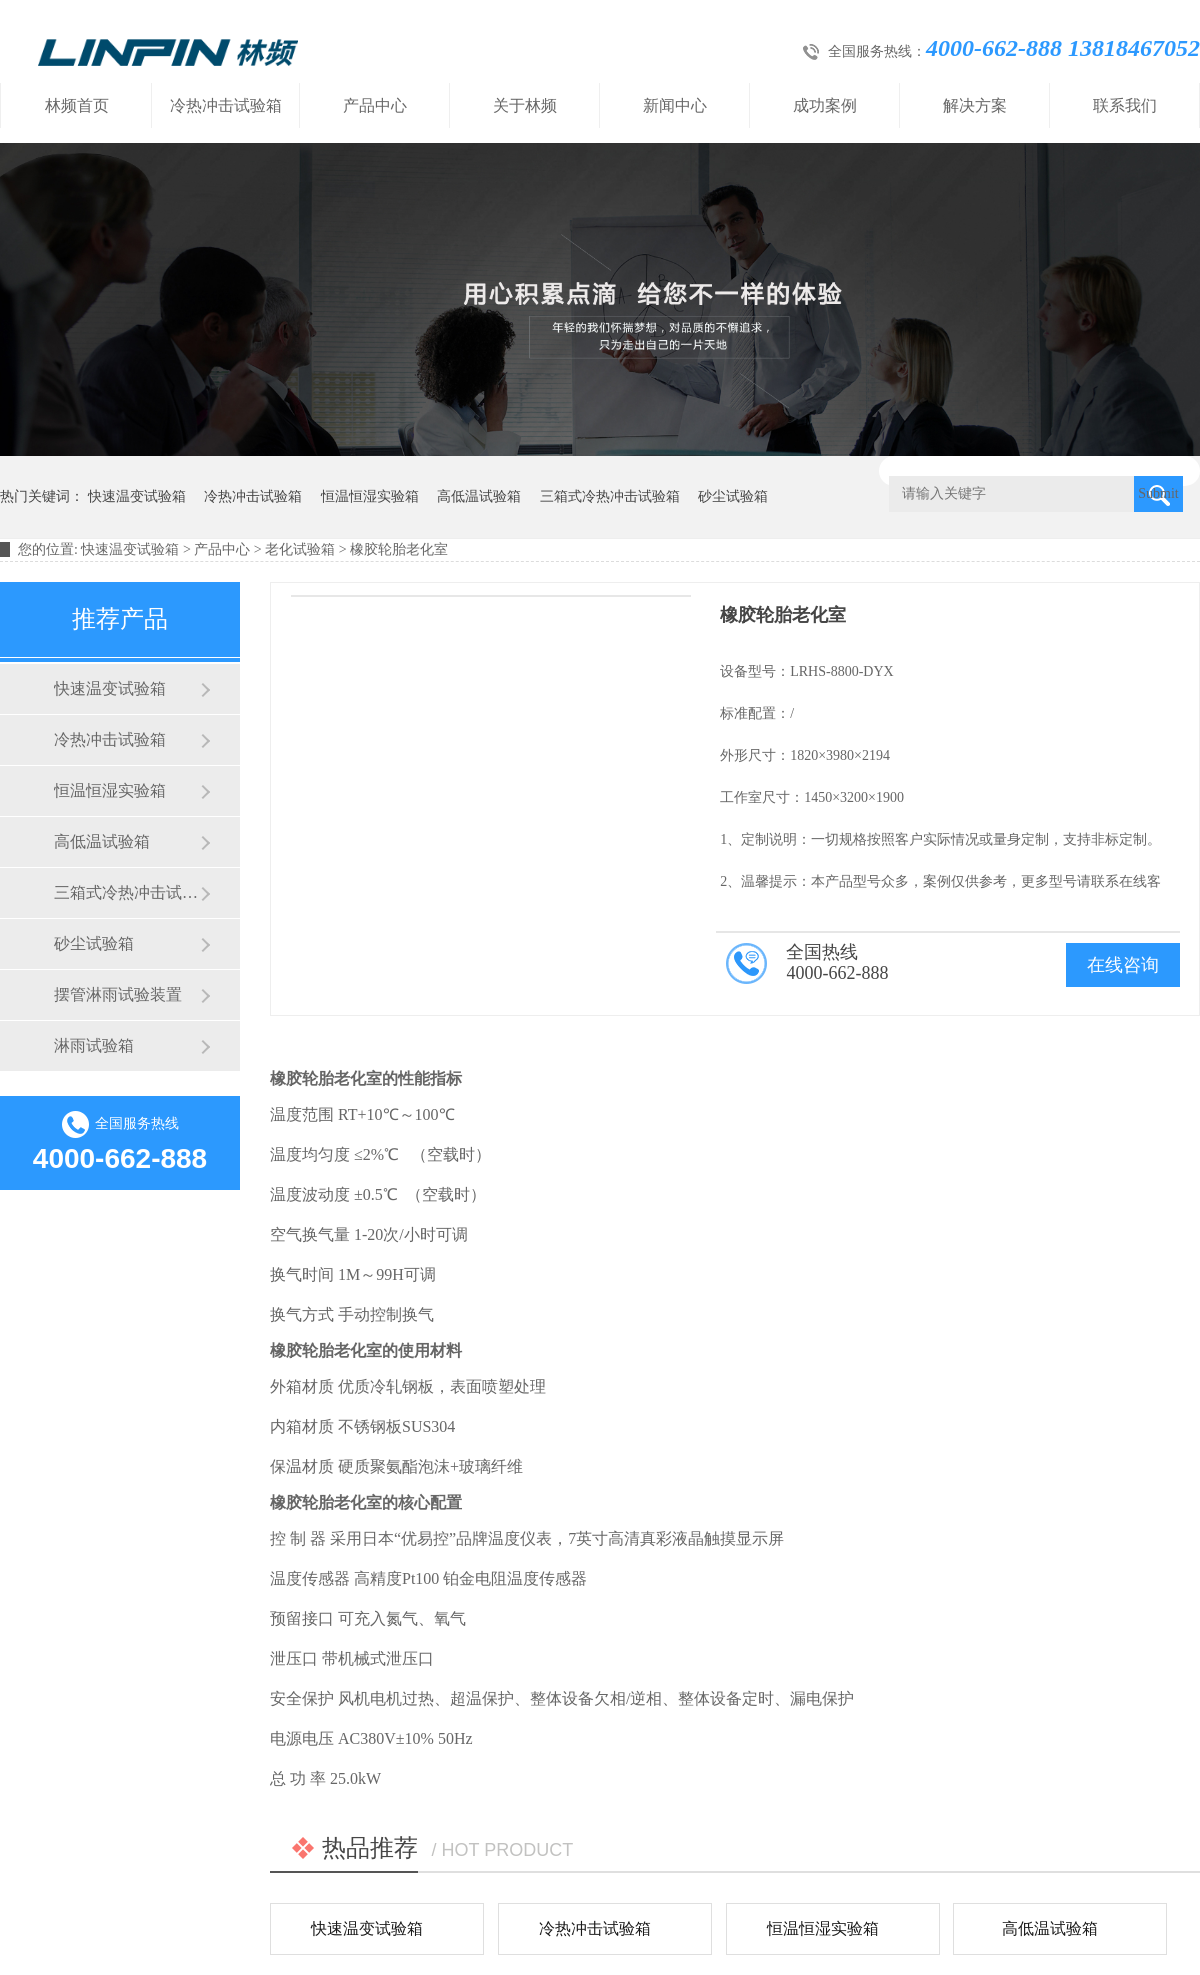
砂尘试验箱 (733, 496)
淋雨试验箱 (94, 1045)
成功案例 (825, 105)
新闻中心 (675, 105)
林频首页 (77, 105)
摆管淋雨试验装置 (118, 994)
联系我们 (1125, 105)
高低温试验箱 (479, 496)
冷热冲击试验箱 (226, 105)
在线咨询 (1123, 965)
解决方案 (975, 105)
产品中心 (375, 105)
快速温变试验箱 (137, 496)
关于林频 (525, 105)
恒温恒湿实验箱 (370, 496)
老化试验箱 (300, 549)
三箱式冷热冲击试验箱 (610, 496)
